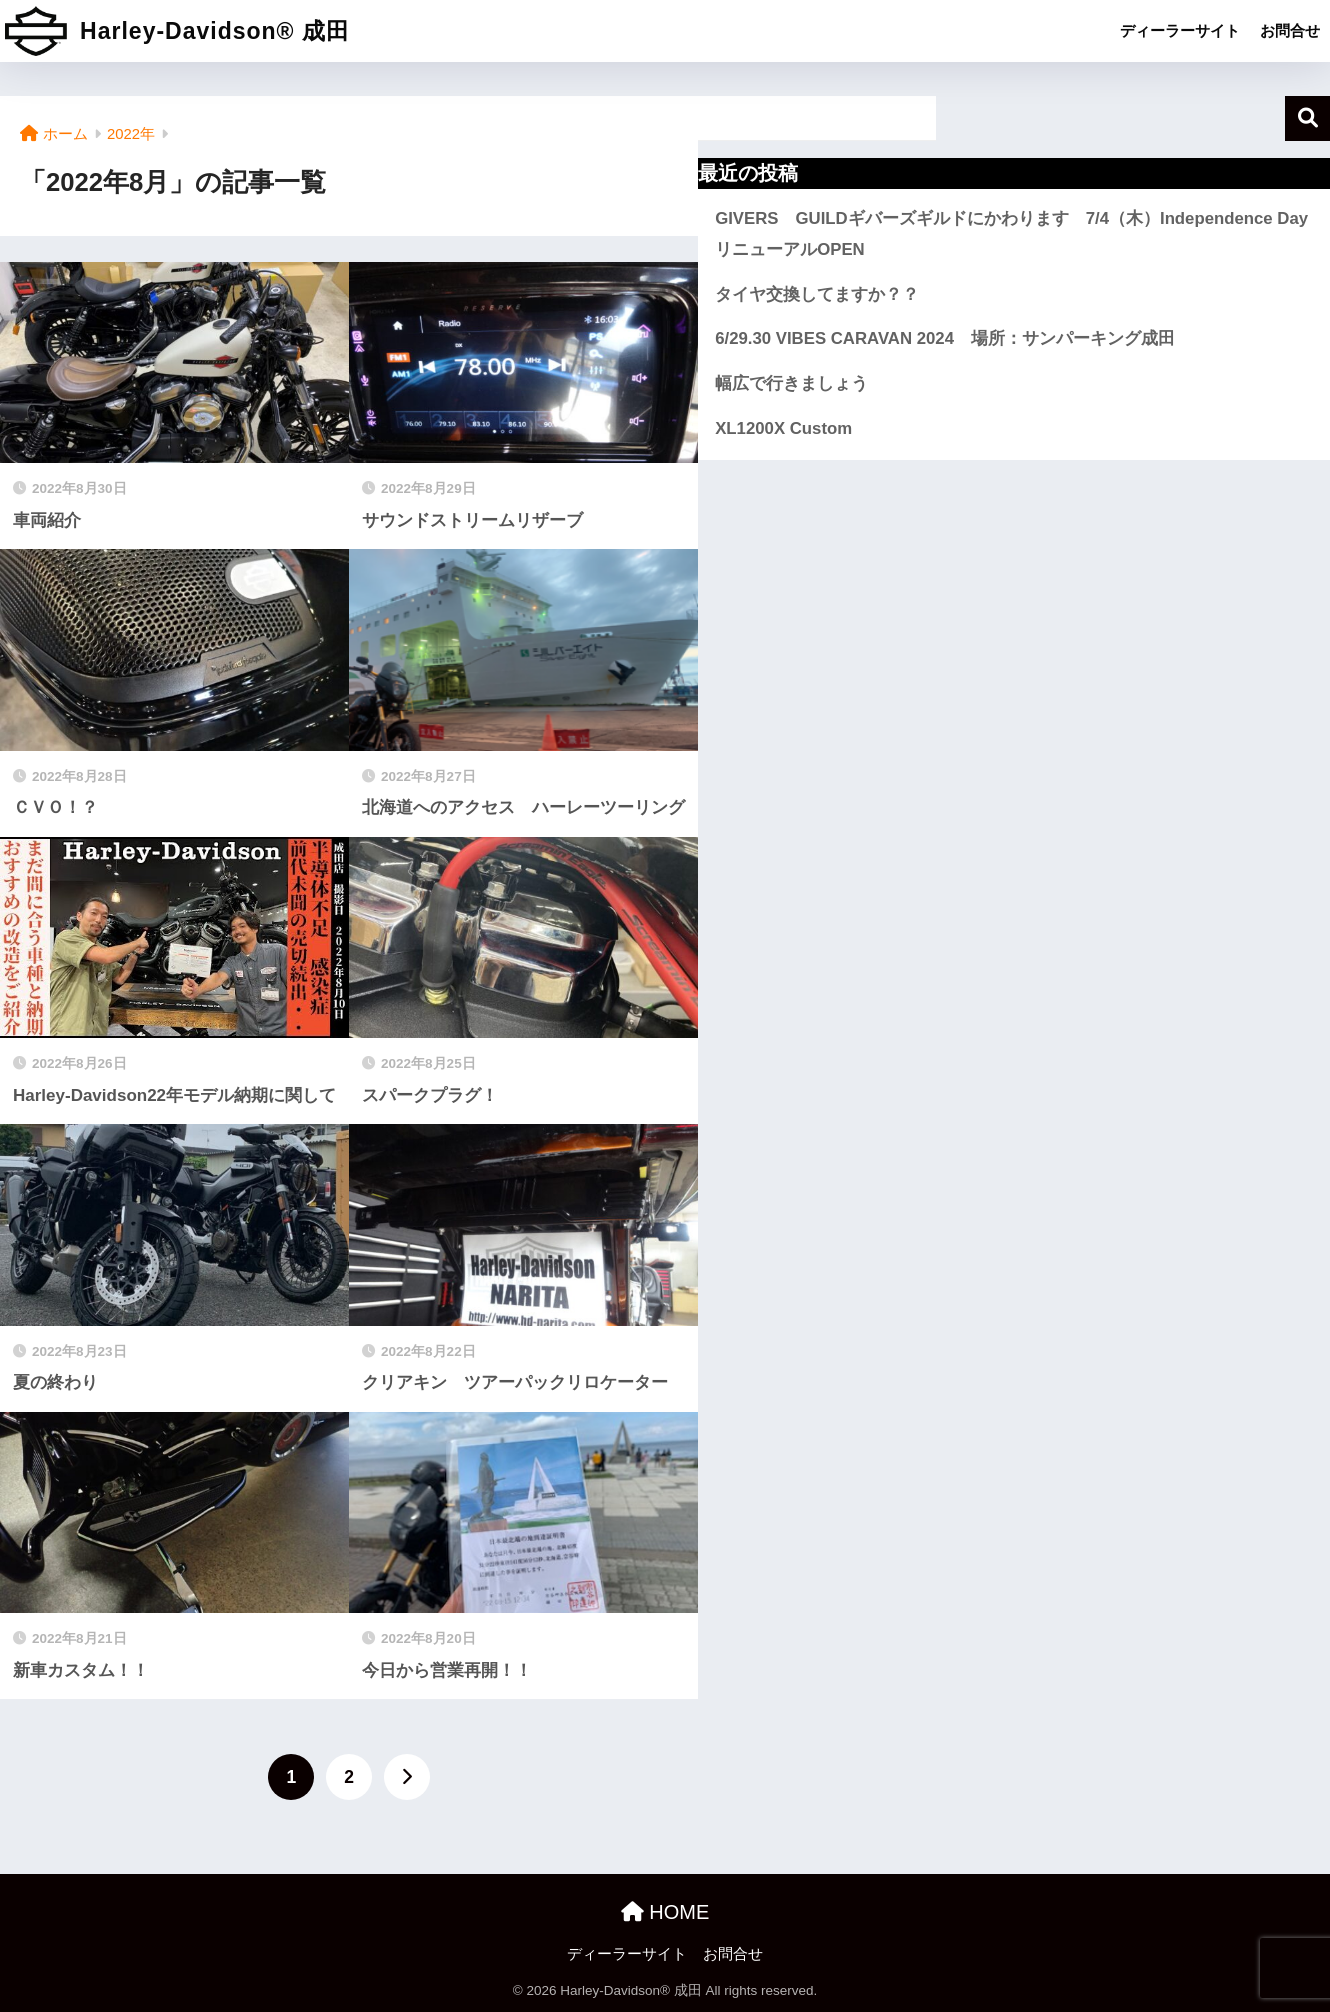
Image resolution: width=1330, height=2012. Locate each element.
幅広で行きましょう (791, 383)
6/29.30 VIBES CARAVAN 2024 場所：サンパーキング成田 (945, 338)
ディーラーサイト (1180, 30)
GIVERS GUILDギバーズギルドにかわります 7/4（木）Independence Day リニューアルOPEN (1017, 234)
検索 (1307, 118)
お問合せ (1290, 30)
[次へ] (407, 1777)
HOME (665, 1912)
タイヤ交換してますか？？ (817, 294)
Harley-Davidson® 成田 (177, 31)
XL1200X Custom (783, 428)
